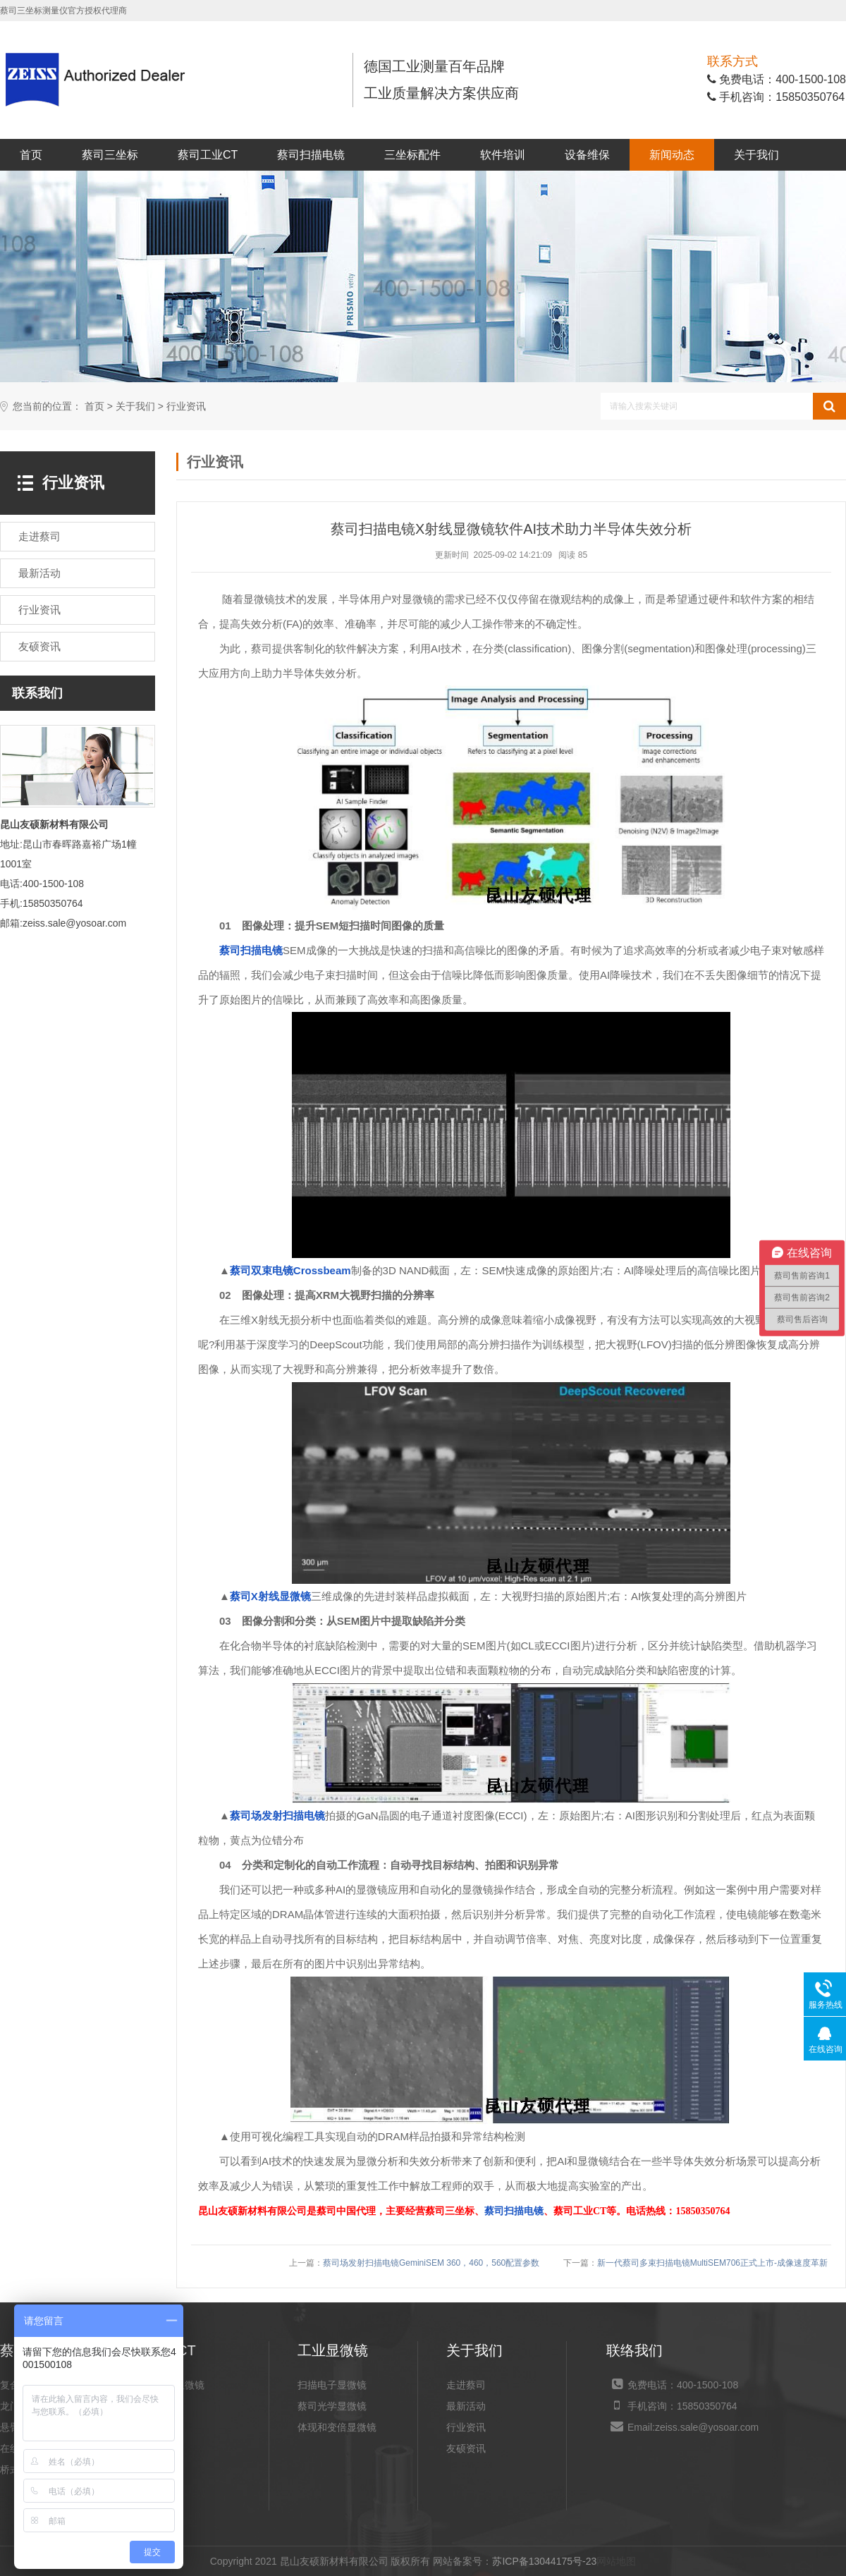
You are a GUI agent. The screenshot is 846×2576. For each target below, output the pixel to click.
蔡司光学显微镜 (332, 2406)
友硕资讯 (466, 2448)
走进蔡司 (466, 2385)
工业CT (165, 2406)
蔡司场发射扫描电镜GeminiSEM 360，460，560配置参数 (431, 2263)
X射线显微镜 (176, 2385)
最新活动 (466, 2406)
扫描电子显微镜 (332, 2385)
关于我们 (756, 155)
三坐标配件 (412, 155)
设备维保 (587, 155)
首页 (31, 155)
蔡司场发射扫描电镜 (277, 1815)
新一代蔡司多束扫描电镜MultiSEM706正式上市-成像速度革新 (712, 2263)
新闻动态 (671, 155)
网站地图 (616, 2561)
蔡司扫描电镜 (311, 155)
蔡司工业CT (208, 155)
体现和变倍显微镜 (337, 2427)
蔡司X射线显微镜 (270, 1596)
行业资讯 (186, 406)
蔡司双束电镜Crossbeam (290, 1270)
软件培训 (502, 155)
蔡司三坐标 (110, 155)
